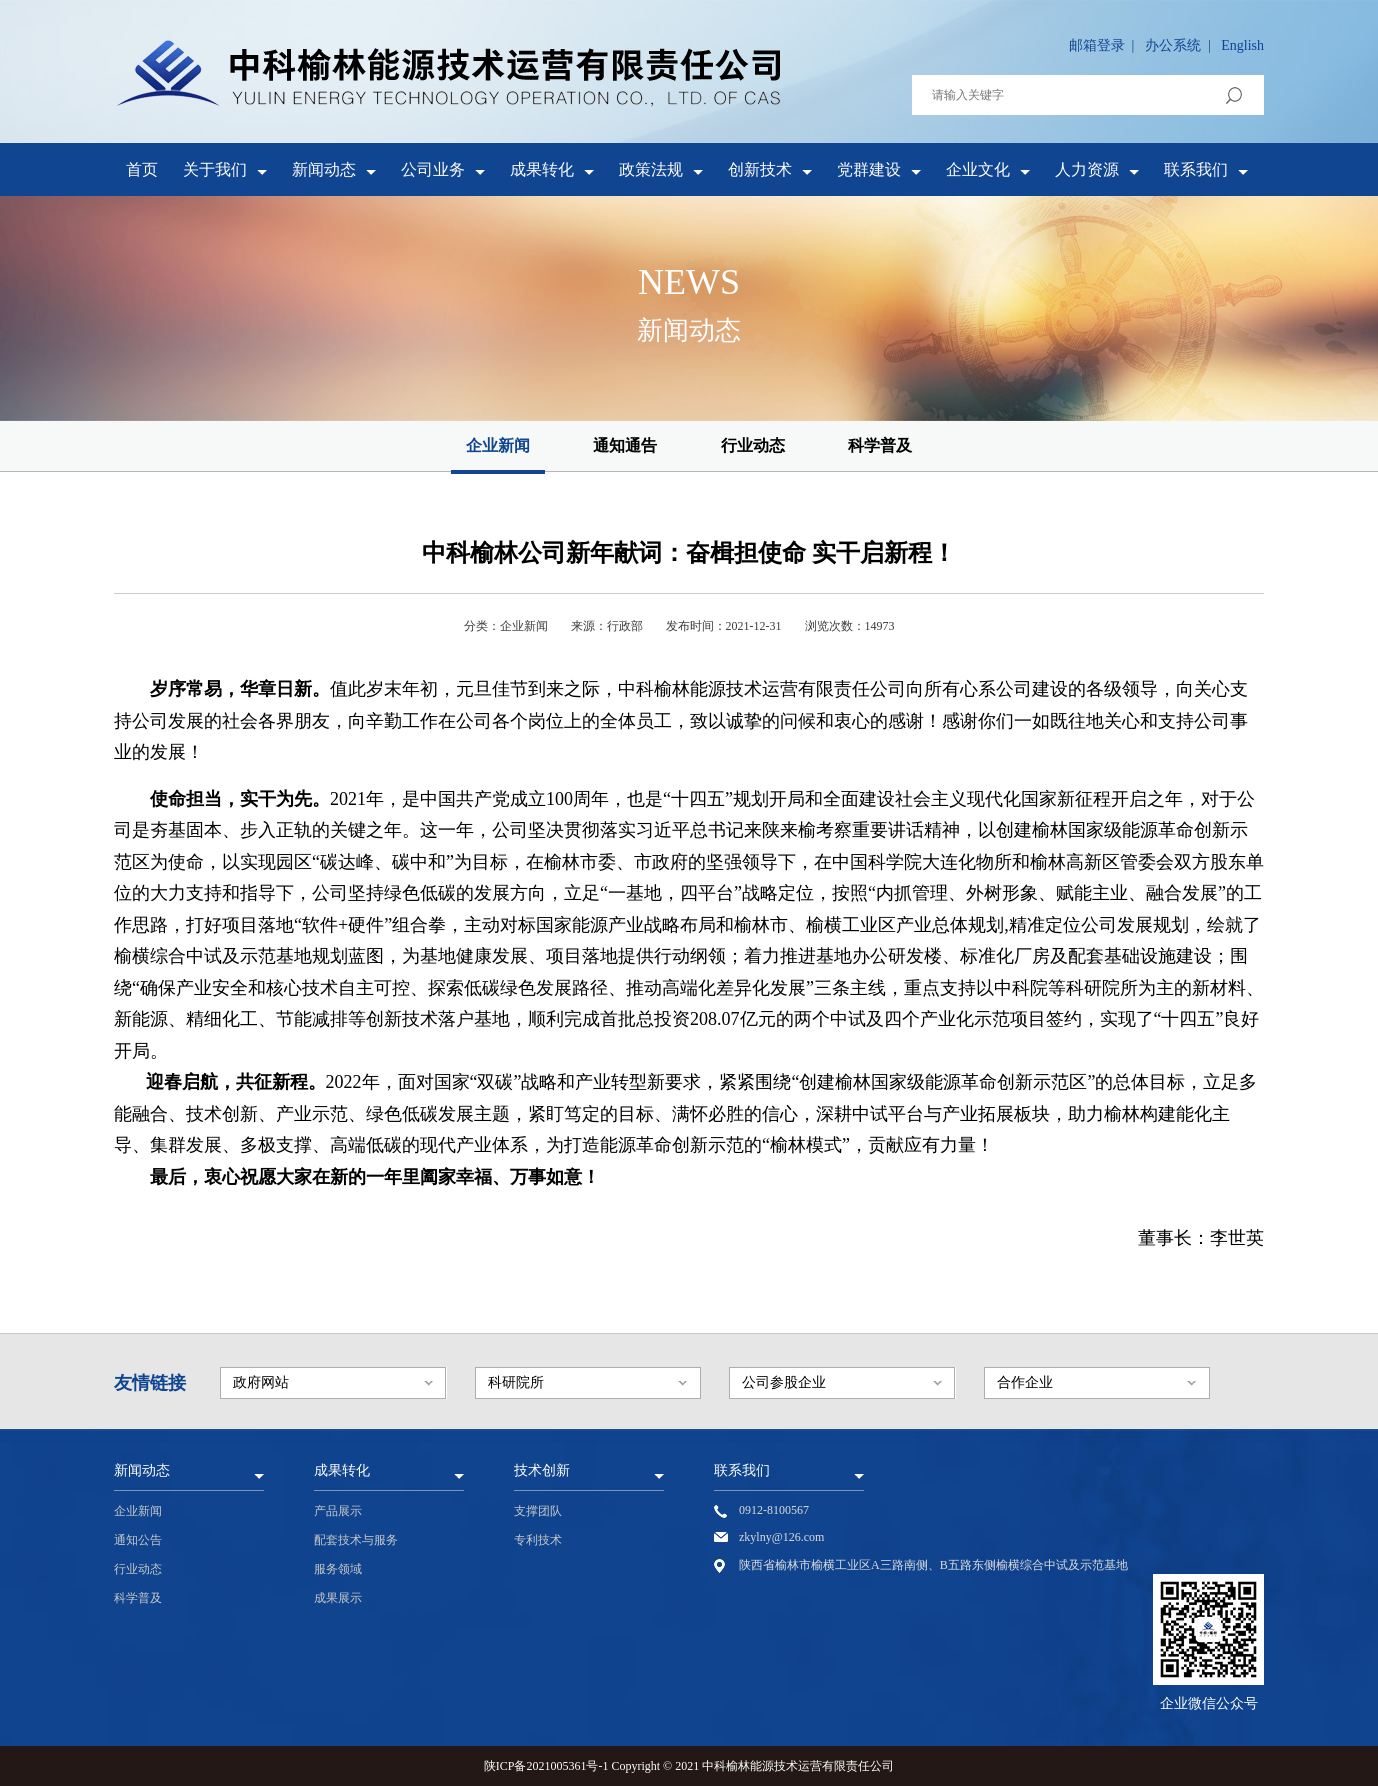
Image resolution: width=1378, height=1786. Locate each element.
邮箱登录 (1097, 45)
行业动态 (753, 445)
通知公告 (138, 1540)
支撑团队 (538, 1511)
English (1242, 45)
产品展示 (338, 1511)
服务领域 (338, 1569)
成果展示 (338, 1598)
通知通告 (625, 445)
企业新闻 (498, 445)
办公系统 (1173, 45)
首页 (142, 169)
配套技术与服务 (356, 1540)
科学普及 (880, 445)
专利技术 (538, 1540)
